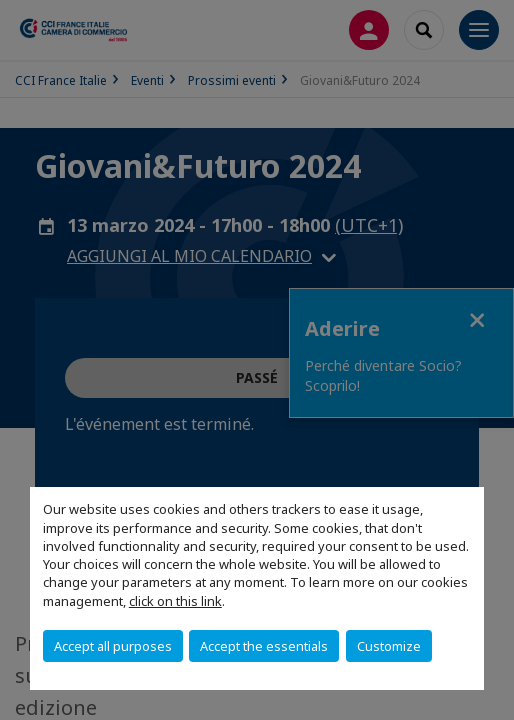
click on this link (175, 601)
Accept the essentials (264, 646)
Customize (389, 646)
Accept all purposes (113, 646)
